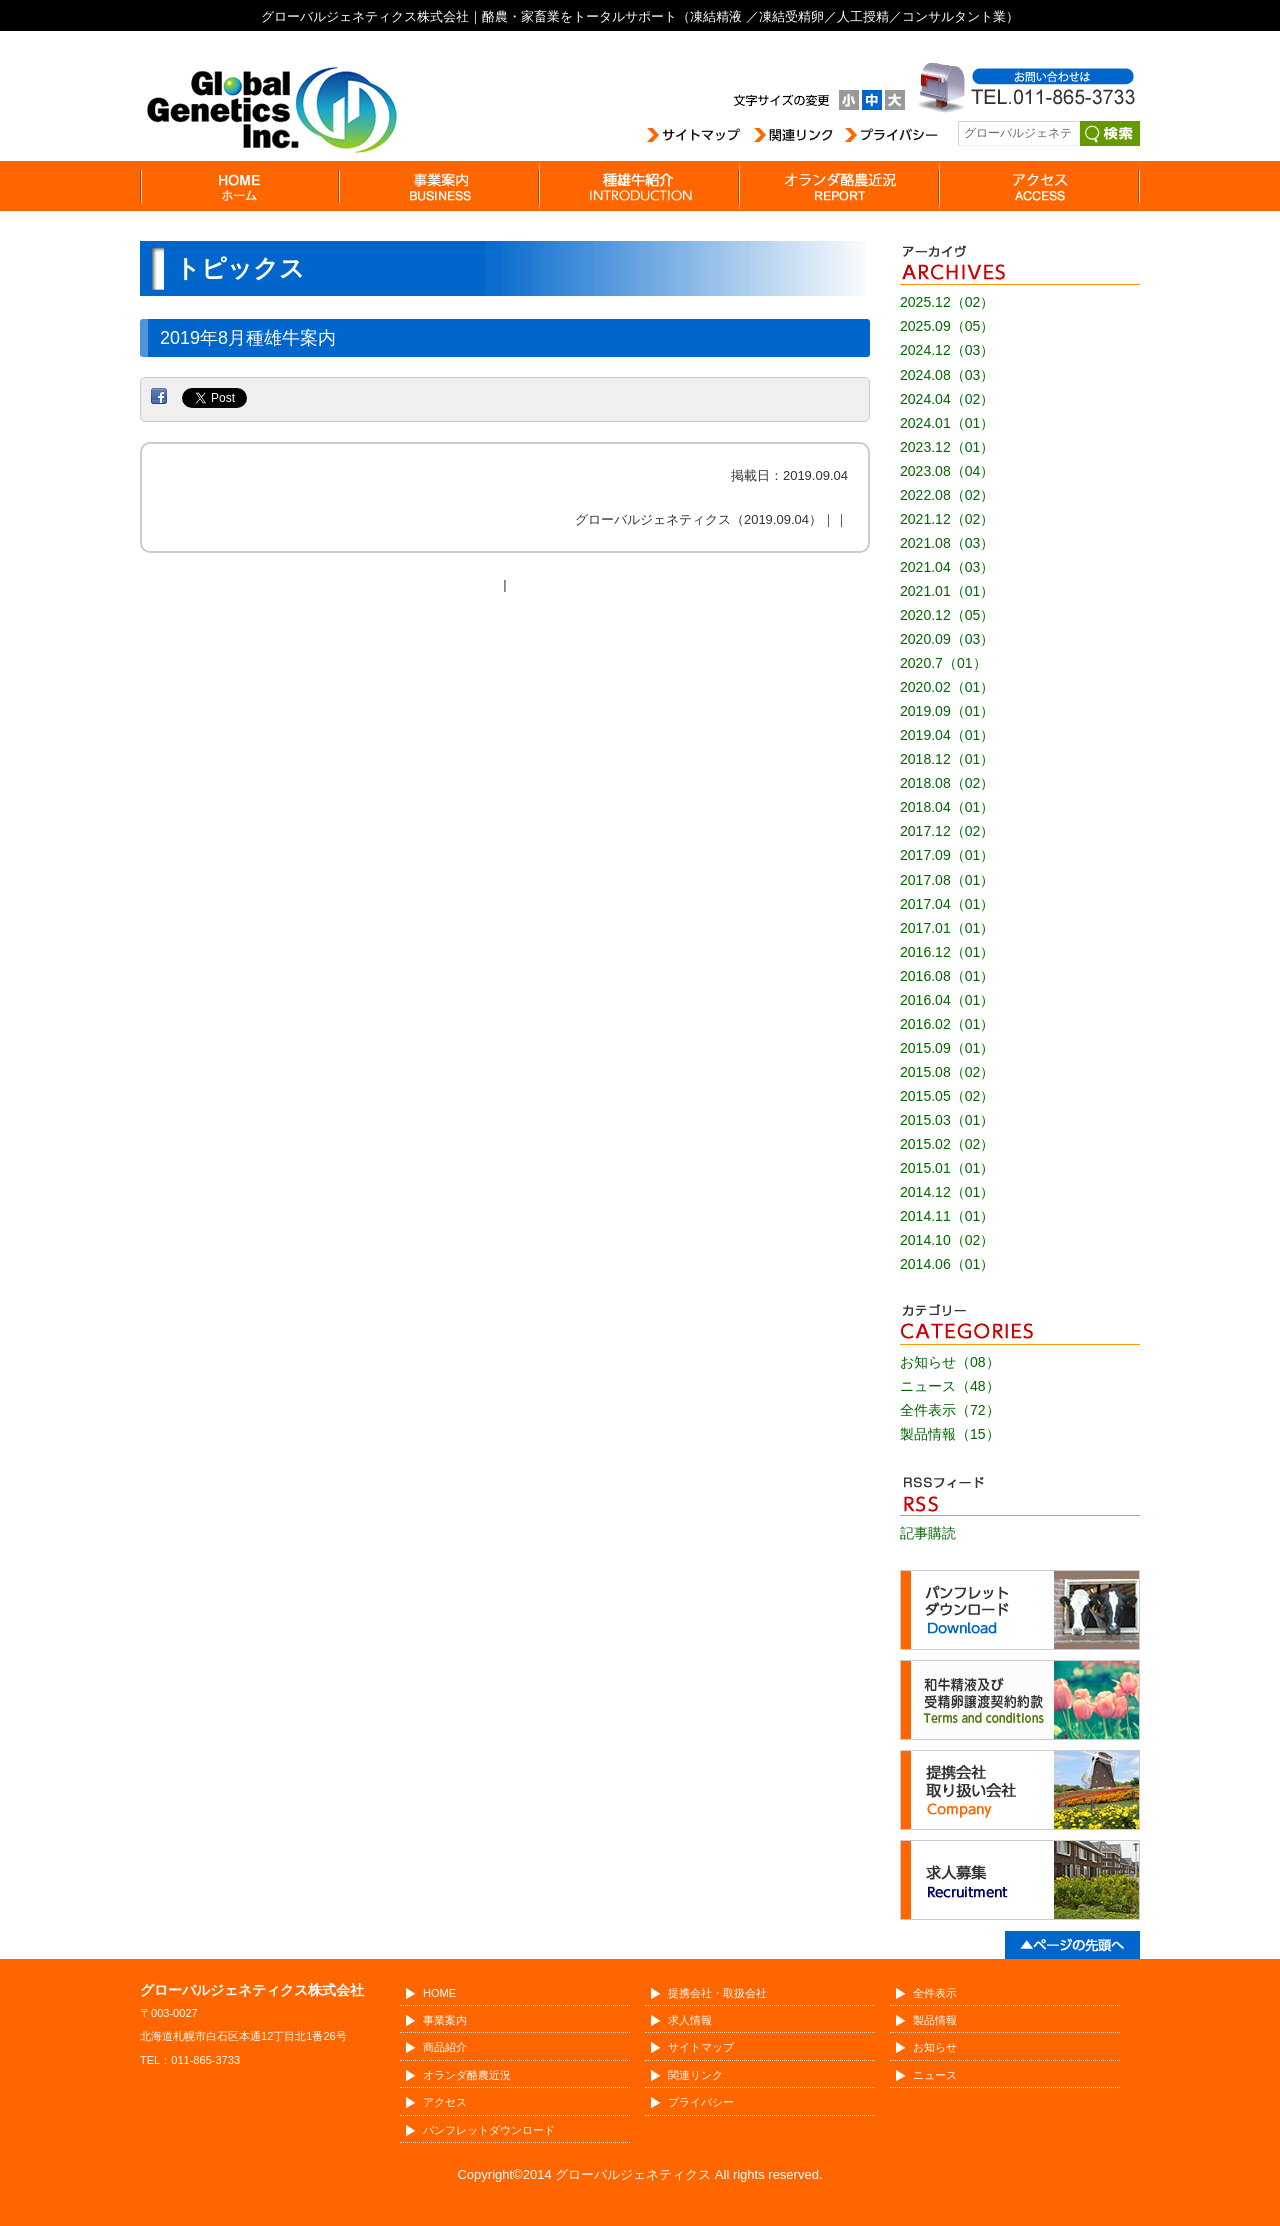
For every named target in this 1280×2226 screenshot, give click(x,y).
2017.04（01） (947, 904)
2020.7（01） (943, 663)
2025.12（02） (947, 302)
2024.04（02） (947, 399)
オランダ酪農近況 (467, 2075)
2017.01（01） (947, 928)
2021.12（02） (947, 519)
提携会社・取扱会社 (717, 1993)
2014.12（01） (947, 1192)
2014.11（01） (947, 1216)
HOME (439, 1993)
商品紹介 (445, 2047)
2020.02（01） (947, 687)
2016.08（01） (947, 976)
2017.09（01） (947, 855)
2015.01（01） (947, 1168)
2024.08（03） (947, 375)
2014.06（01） (947, 1264)
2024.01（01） (947, 423)
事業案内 (445, 2020)
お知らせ (935, 2047)
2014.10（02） (947, 1240)
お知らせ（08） (950, 1362)
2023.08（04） (947, 471)
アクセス (445, 2102)
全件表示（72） (950, 1410)
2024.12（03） (947, 350)
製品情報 (935, 2020)
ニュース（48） (950, 1386)
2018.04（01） (947, 807)
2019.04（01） (947, 735)
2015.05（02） (947, 1096)
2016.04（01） (947, 1000)
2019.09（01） (947, 711)
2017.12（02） (947, 831)
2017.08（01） (947, 880)
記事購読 (928, 1533)
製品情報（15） (950, 1434)
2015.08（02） (947, 1072)
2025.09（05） (947, 326)
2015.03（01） (947, 1120)
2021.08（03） (947, 543)
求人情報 (690, 2020)
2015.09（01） (947, 1048)
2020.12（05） (947, 615)
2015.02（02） (947, 1144)
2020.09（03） (947, 639)
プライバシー (701, 2102)
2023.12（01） (947, 447)
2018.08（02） (947, 783)
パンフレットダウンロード (489, 2130)
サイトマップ (701, 2047)
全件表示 (935, 1993)
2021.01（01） (947, 591)
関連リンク (695, 2075)
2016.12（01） (947, 952)
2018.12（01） (947, 759)
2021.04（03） (947, 567)
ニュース (935, 2075)
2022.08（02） (947, 495)
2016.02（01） (947, 1024)
